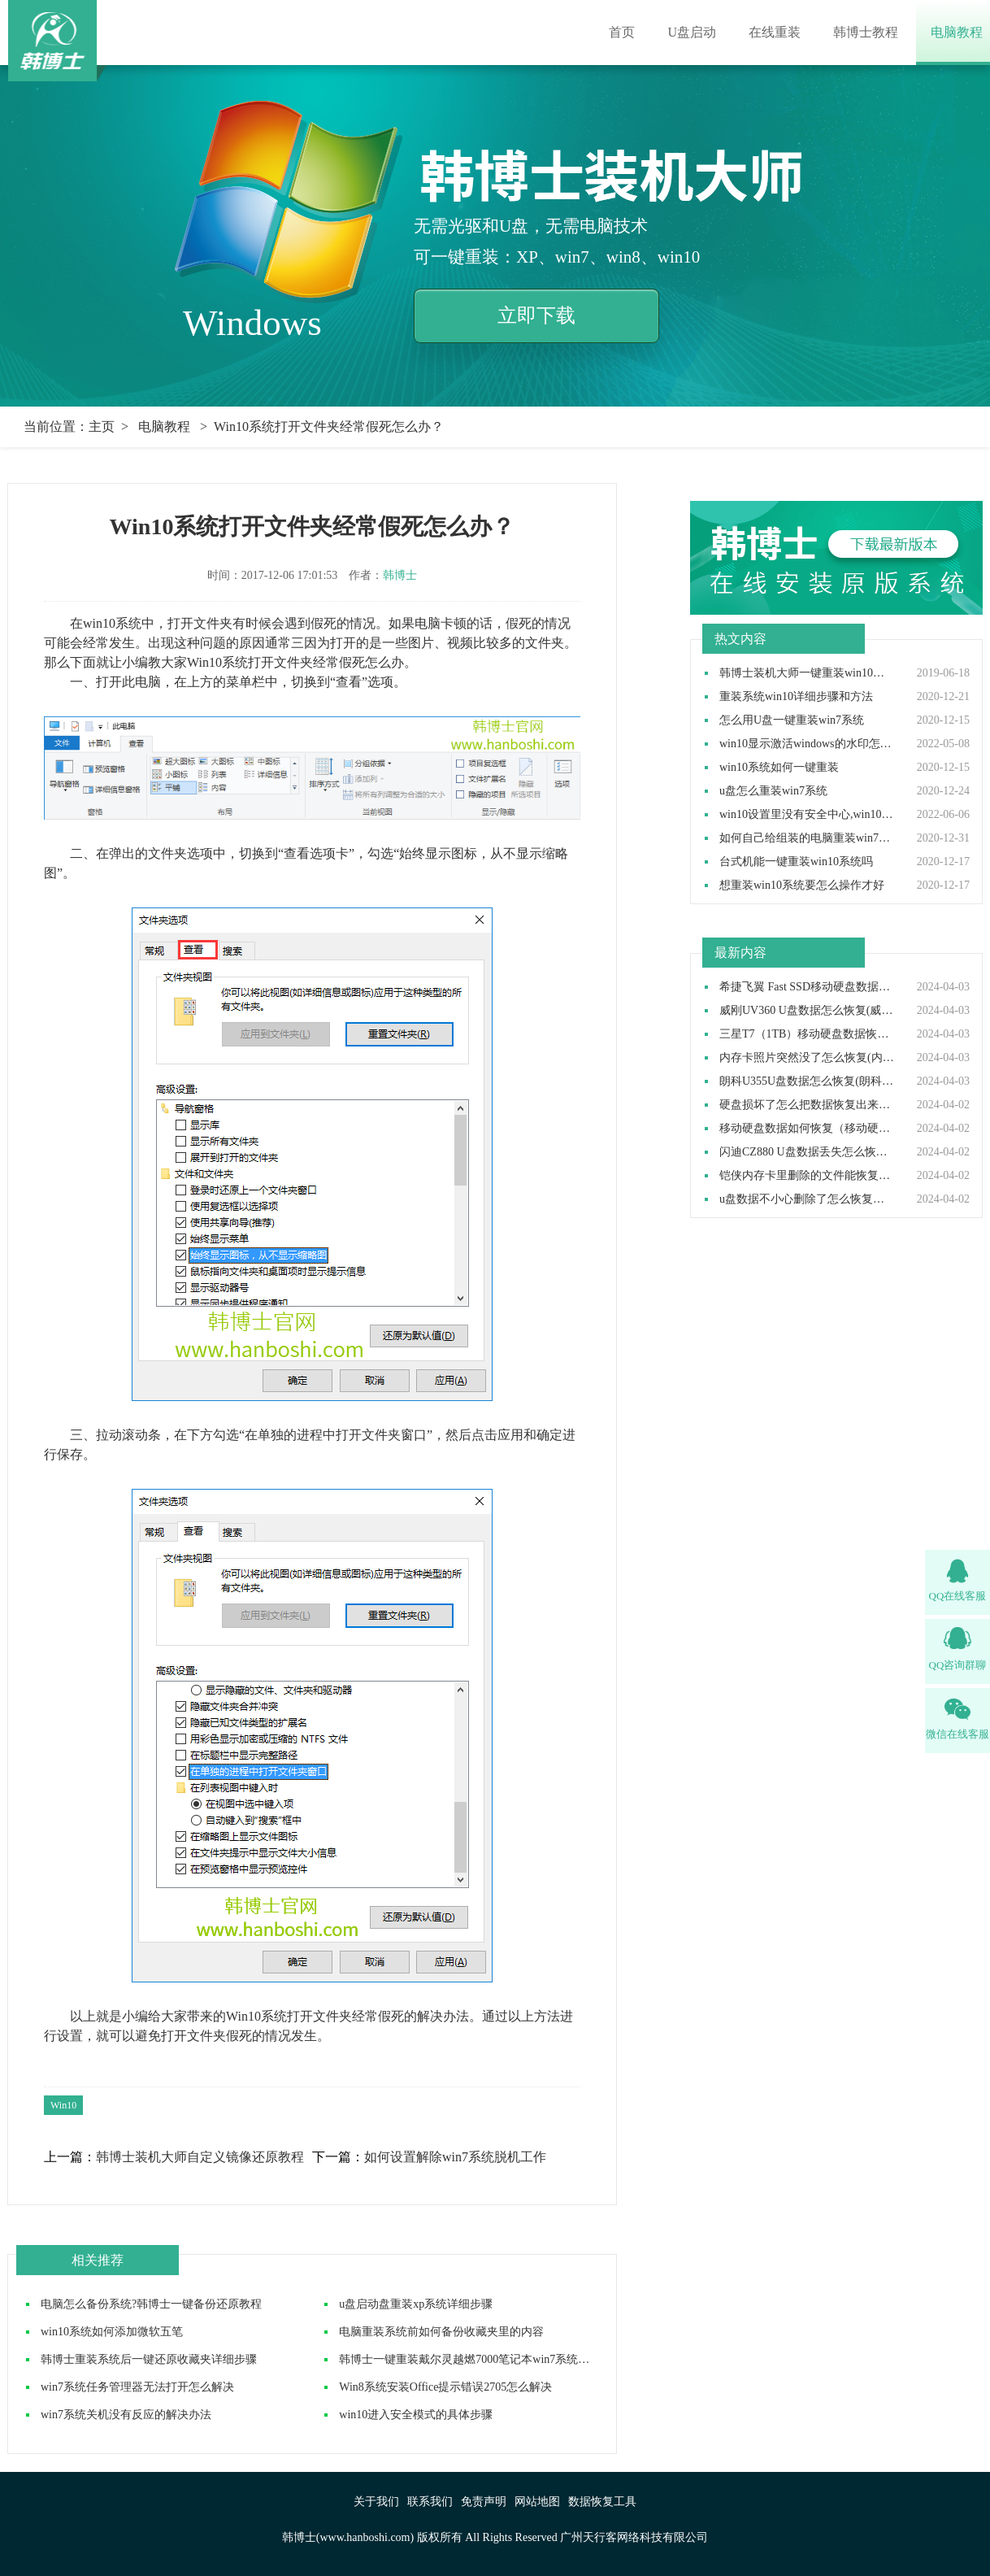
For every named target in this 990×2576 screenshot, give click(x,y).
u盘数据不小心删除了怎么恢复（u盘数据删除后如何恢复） (807, 1199)
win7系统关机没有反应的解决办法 (126, 2414)
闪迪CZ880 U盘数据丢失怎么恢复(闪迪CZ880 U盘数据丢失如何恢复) (807, 1152)
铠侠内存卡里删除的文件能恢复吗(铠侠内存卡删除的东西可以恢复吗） (807, 1175)
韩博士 (400, 575)
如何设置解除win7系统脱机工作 (455, 2157)
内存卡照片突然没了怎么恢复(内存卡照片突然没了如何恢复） (807, 1058)
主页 (102, 426)
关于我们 (376, 2502)
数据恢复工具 (602, 2502)
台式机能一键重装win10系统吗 (796, 862)
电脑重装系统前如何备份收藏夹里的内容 (441, 2332)
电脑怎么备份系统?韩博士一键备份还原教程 (151, 2304)
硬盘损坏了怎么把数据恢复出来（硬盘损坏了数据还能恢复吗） (807, 1105)
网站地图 (537, 2502)
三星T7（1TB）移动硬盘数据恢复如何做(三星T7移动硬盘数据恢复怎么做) (807, 1034)
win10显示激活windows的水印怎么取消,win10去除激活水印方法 (807, 744)
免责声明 (483, 2502)
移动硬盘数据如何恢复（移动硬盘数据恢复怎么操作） (807, 1128)
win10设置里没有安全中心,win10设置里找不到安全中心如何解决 (807, 814)
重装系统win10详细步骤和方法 (796, 697)
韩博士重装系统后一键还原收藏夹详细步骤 (149, 2359)
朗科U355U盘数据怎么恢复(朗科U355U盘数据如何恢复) (807, 1081)
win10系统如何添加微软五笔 (112, 2332)
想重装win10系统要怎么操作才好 (801, 885)
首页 (622, 32)
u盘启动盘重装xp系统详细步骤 (416, 2304)
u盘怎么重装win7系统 (773, 791)
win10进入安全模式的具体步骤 (416, 2414)
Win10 (63, 2105)
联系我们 (430, 2502)
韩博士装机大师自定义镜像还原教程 (200, 2157)
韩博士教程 (865, 32)
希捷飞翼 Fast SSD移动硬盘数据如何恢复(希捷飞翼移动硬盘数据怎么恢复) (807, 987)
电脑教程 (957, 32)
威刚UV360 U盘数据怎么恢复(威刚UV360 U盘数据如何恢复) (807, 1010)
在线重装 (775, 32)
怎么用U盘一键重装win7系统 (791, 720)
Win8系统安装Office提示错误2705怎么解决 (445, 2387)
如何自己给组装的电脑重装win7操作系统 (807, 838)
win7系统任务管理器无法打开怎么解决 (137, 2387)
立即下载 (536, 315)
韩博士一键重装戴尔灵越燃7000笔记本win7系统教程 (470, 2359)
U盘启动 (691, 32)
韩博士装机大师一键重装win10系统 (807, 673)
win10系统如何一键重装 (779, 767)
